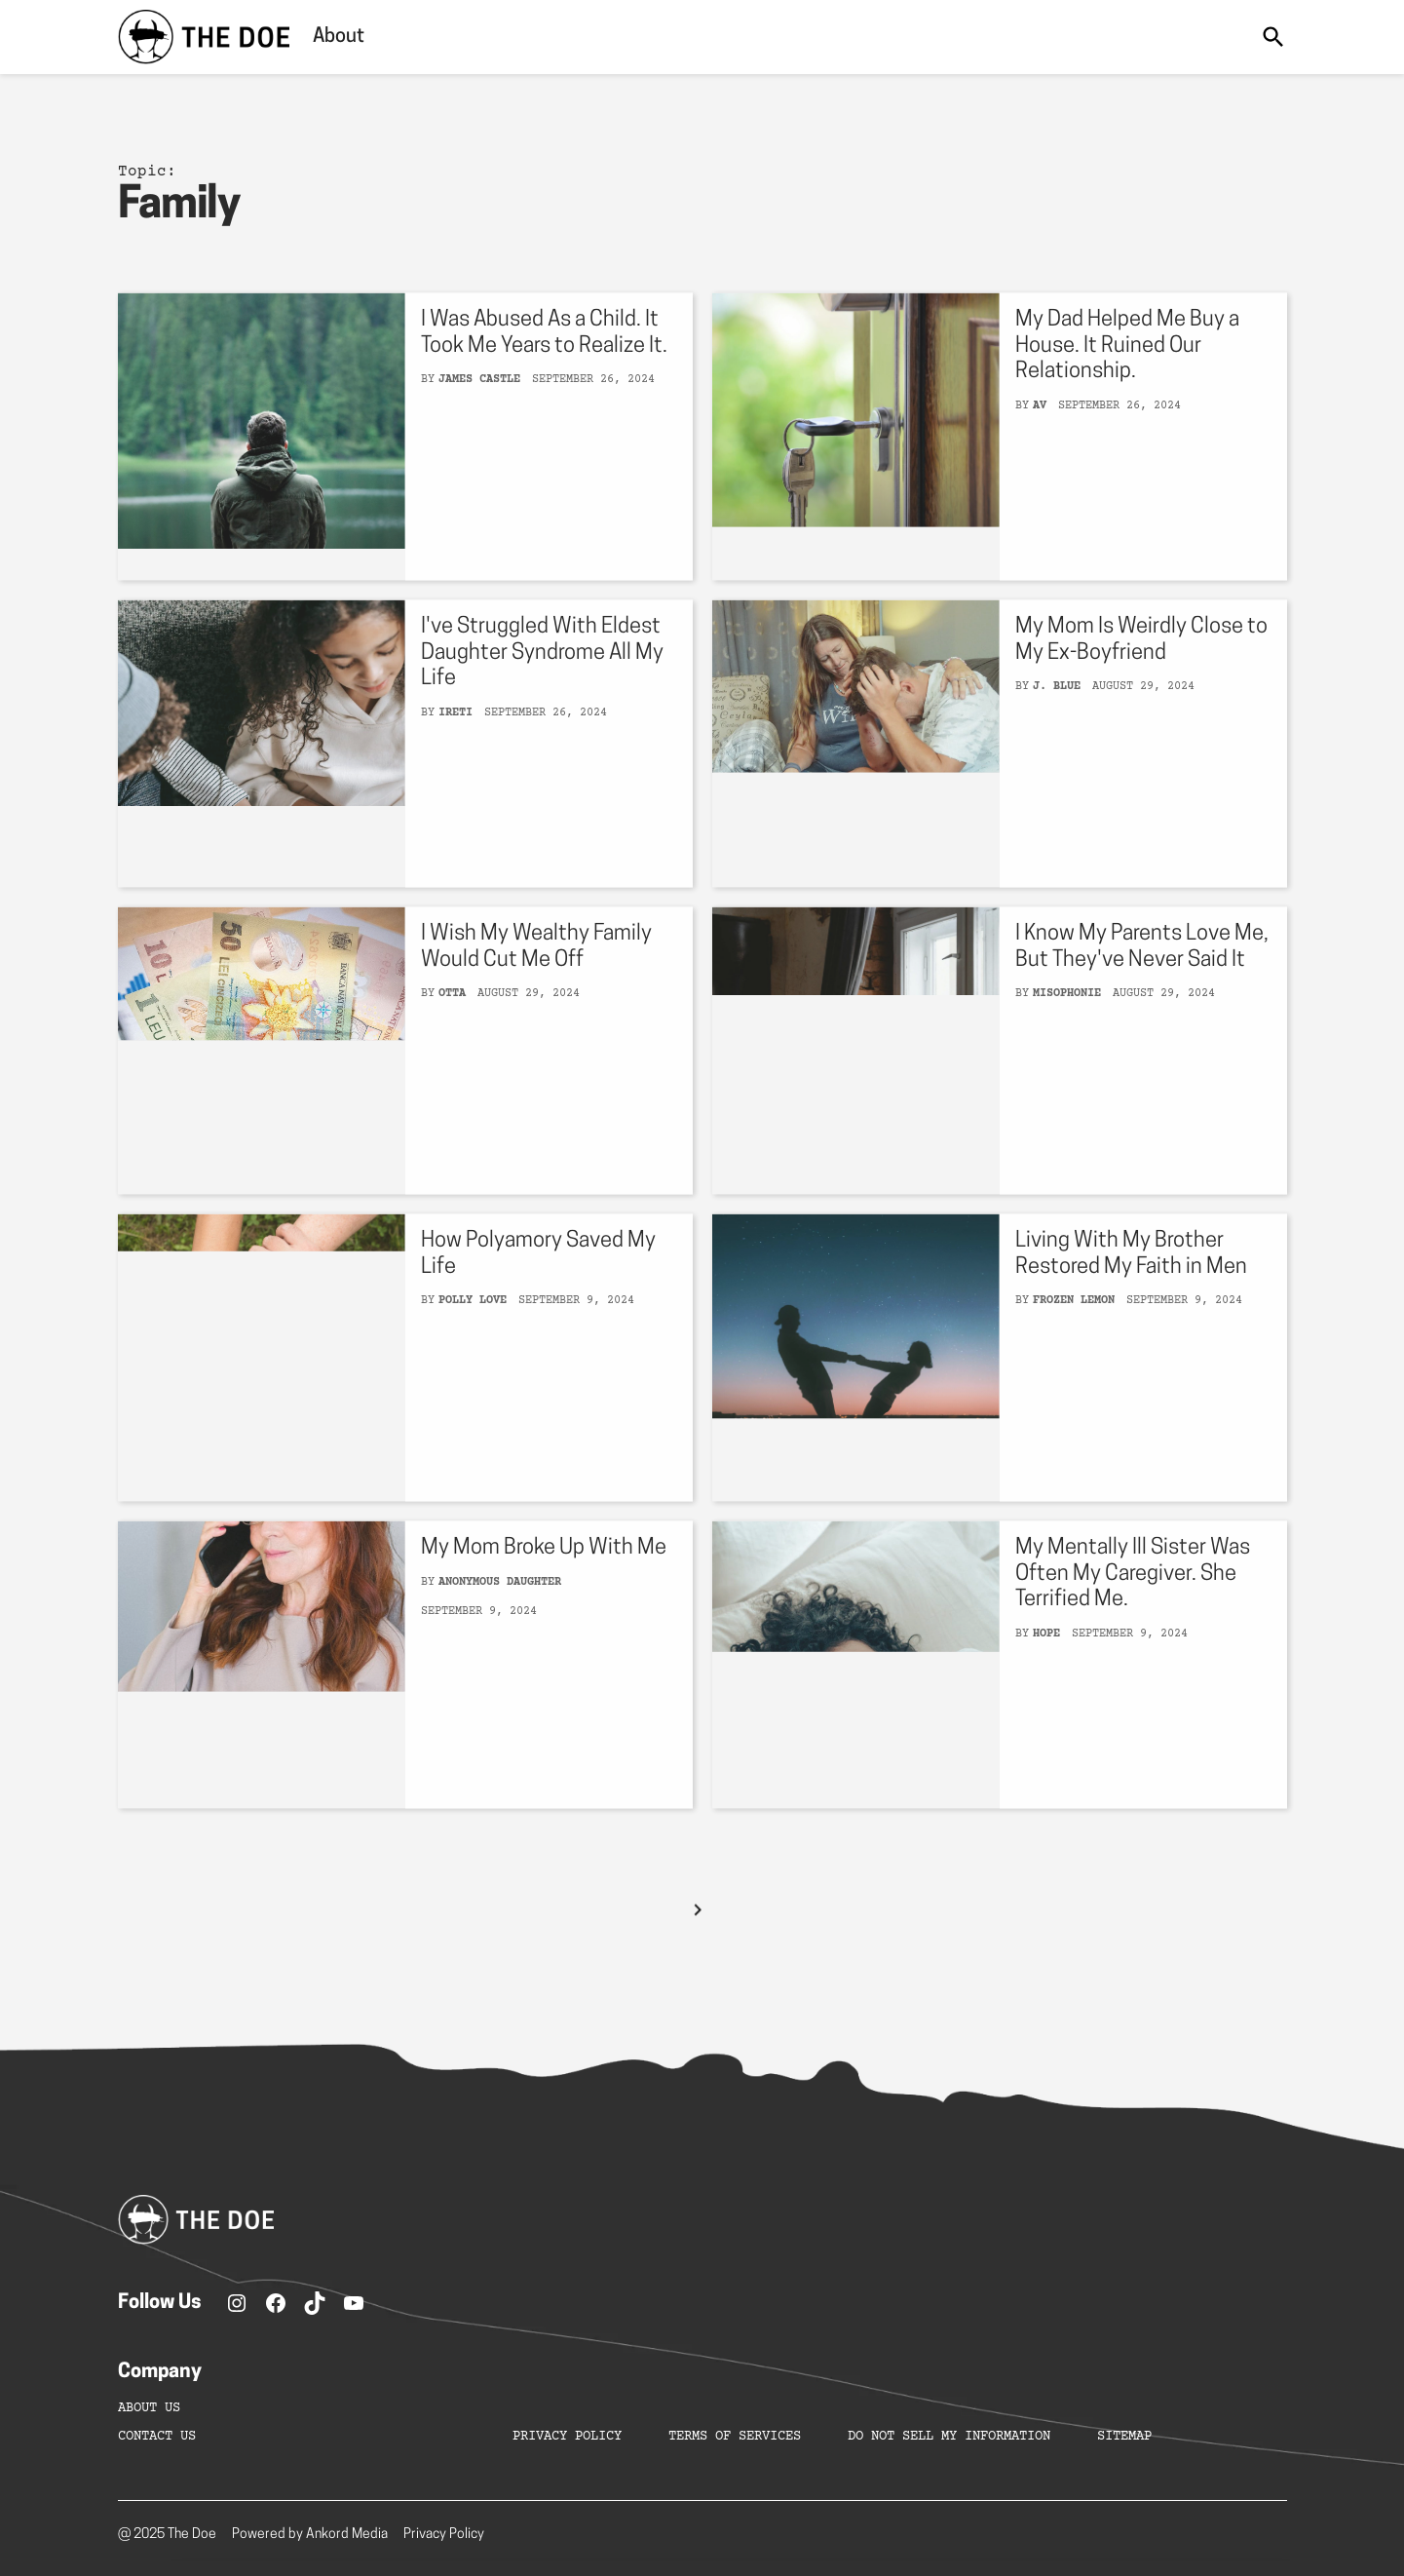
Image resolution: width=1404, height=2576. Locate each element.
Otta (452, 1022)
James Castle (479, 408)
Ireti (455, 740)
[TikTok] (314, 2303)
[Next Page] (697, 1937)
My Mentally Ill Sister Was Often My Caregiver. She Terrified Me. (1132, 1602)
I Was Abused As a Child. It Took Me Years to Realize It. (544, 361)
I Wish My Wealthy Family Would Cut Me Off (536, 975)
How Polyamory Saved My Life (538, 1282)
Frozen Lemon (1074, 1329)
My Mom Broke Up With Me (543, 1576)
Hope (1046, 1661)
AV (1039, 433)
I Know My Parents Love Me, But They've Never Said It (1142, 975)
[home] (203, 37)
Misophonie (1067, 1022)
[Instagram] (236, 2303)
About (338, 37)
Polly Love (472, 1329)
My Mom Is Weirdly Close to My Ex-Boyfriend (1141, 668)
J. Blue (1057, 715)
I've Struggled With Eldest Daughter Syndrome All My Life (542, 681)
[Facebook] (275, 2303)
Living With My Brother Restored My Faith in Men (1131, 1282)
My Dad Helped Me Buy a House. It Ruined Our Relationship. (1127, 374)
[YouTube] (353, 2303)
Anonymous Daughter (499, 1610)
